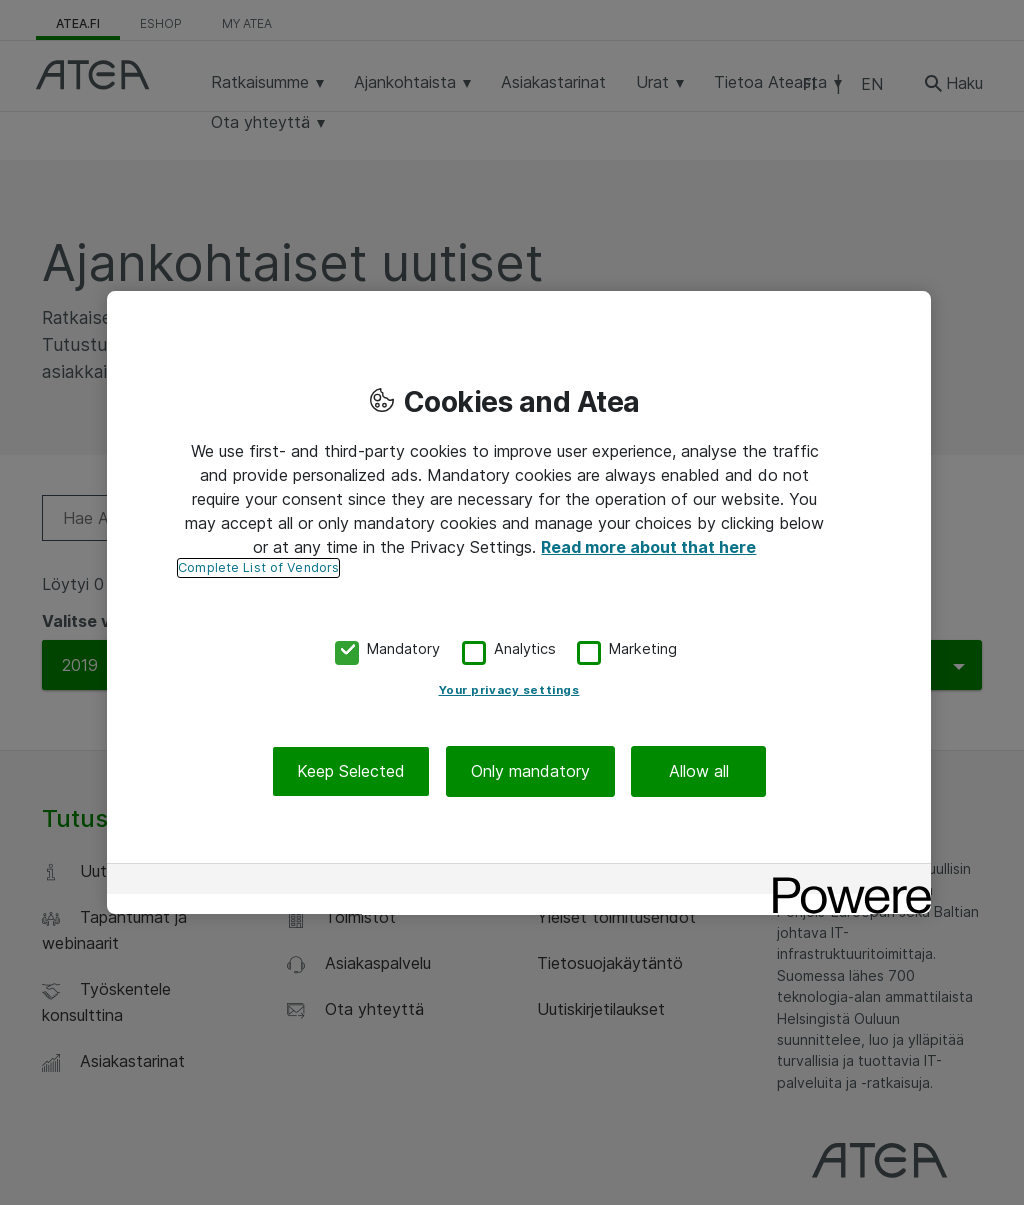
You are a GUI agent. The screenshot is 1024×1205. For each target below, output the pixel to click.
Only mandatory (530, 771)
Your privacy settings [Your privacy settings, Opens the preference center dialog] (509, 690)
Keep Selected (351, 771)
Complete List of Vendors (258, 567)
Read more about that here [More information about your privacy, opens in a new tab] (648, 547)
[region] (519, 603)
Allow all (699, 771)
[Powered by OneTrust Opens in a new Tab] (845, 881)
